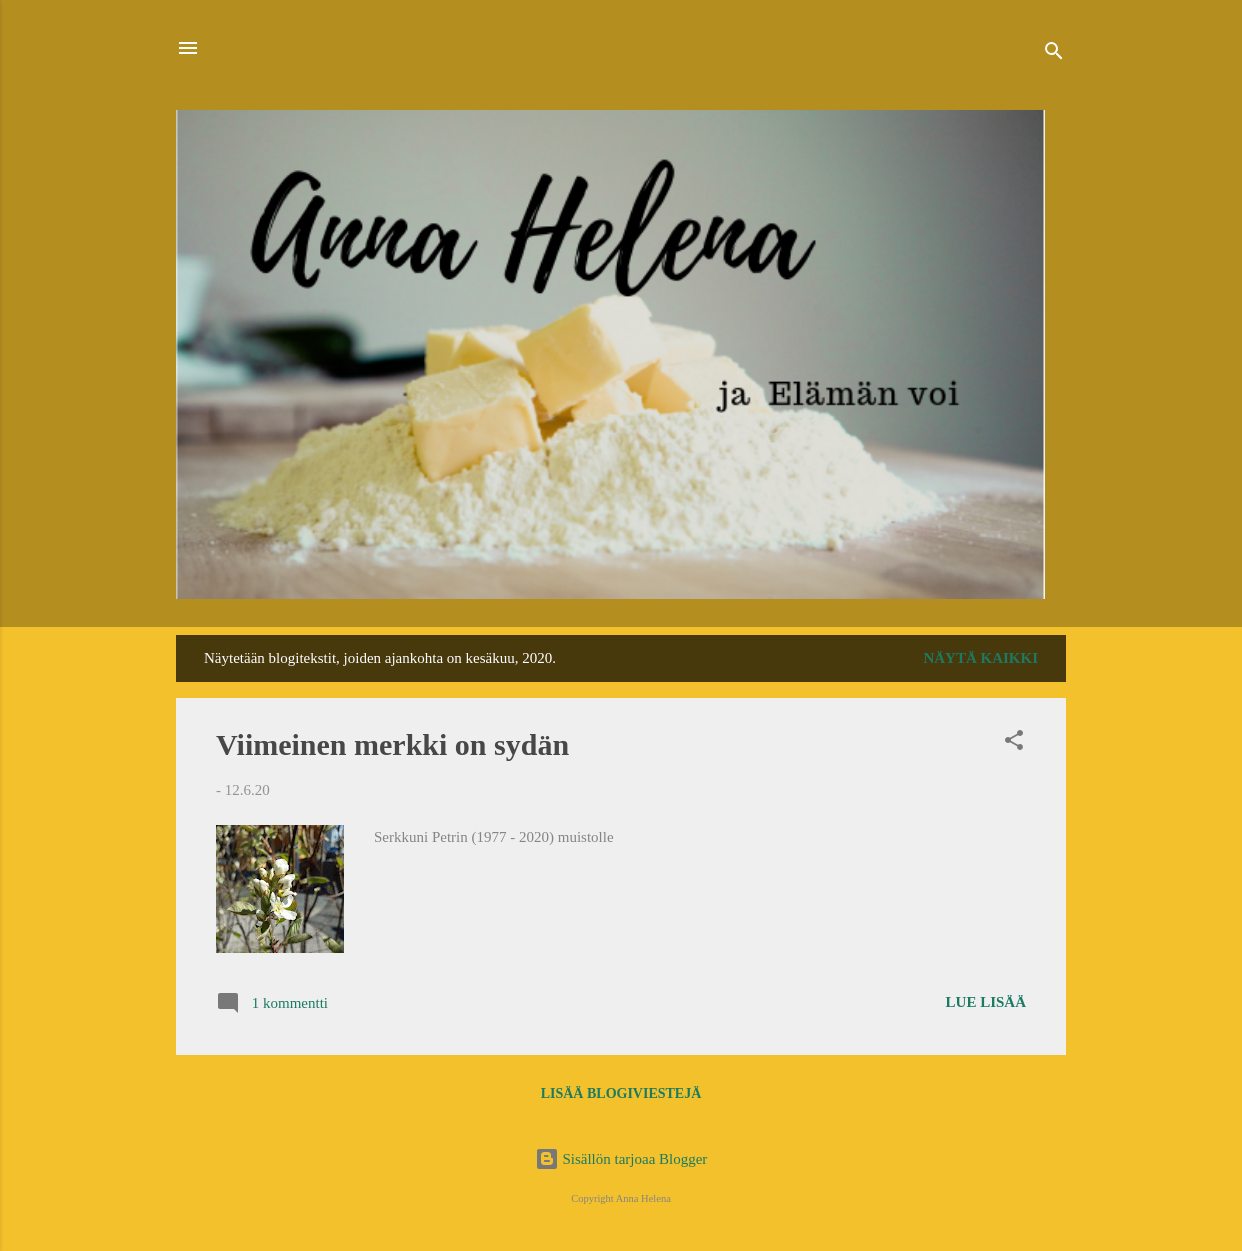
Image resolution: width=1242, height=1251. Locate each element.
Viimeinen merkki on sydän (392, 744)
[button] (1014, 743)
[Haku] (1054, 54)
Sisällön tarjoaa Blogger (621, 1159)
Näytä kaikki (980, 658)
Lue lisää (986, 1002)
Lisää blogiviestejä (621, 1093)
